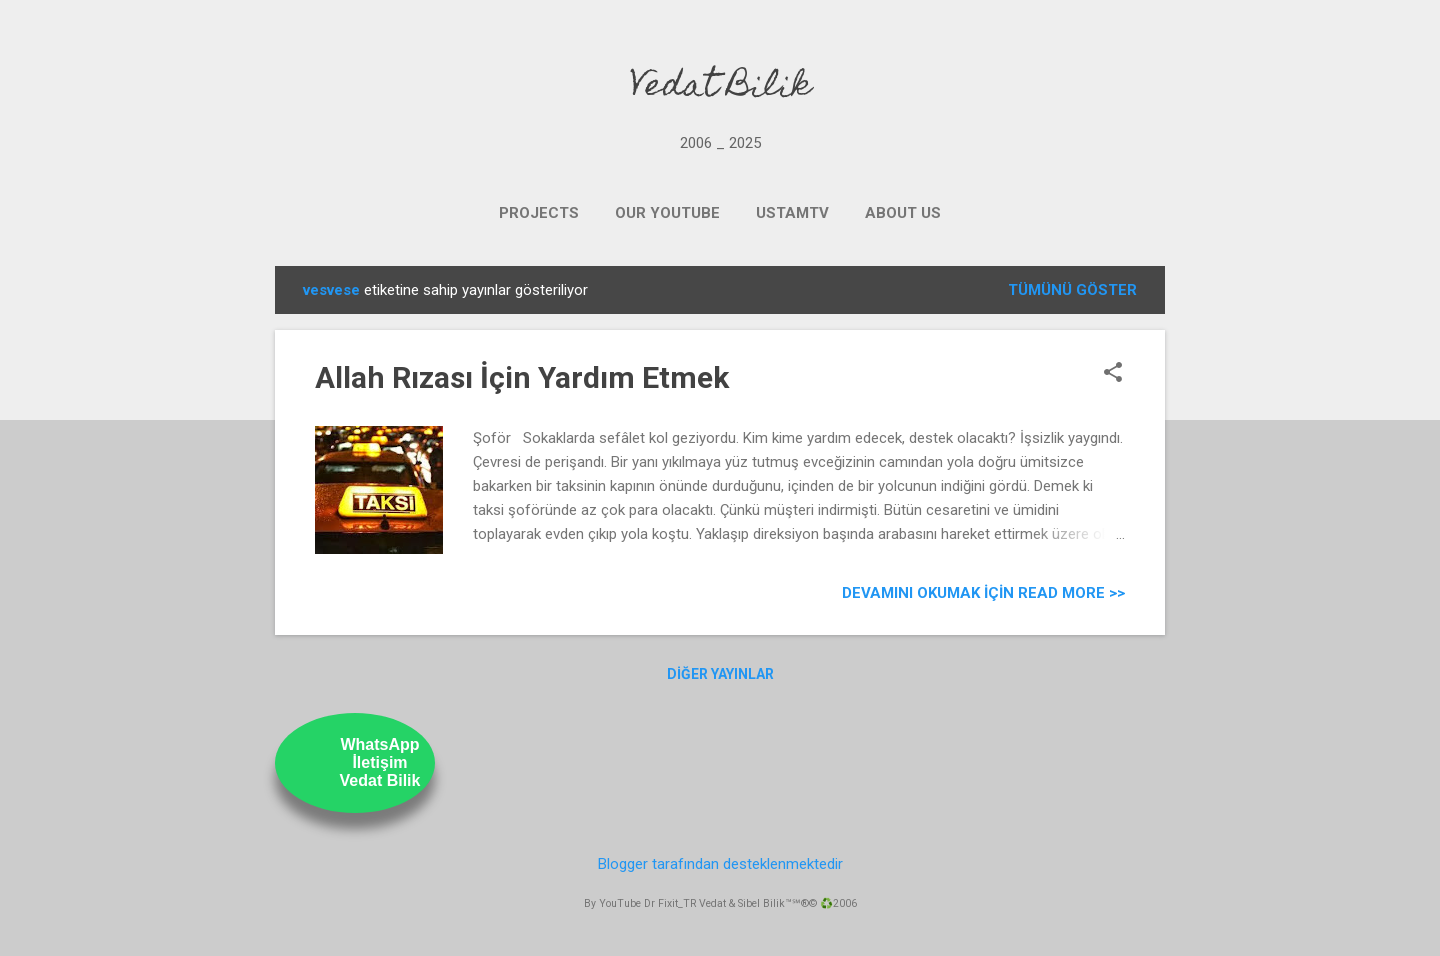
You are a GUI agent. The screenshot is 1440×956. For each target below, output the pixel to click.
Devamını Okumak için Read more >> (983, 593)
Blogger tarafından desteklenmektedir (720, 864)
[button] (1113, 374)
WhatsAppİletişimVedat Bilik (380, 762)
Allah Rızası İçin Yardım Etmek (522, 377)
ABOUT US (903, 213)
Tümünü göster (1072, 290)
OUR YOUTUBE (667, 213)
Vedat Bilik (720, 88)
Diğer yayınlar (720, 674)
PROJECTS (539, 213)
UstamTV (792, 213)
